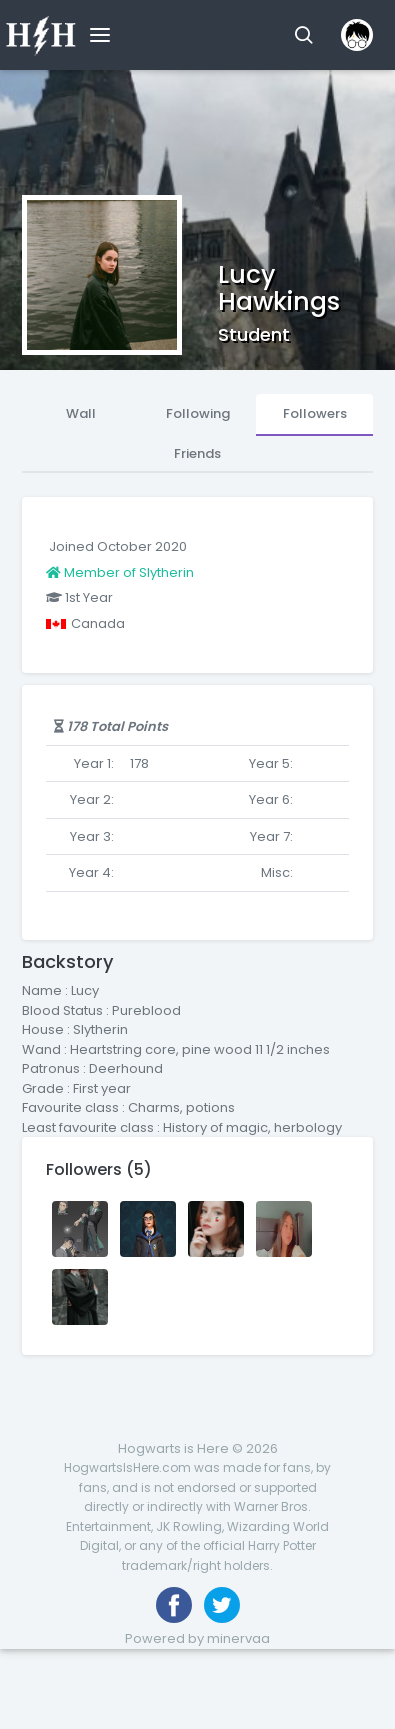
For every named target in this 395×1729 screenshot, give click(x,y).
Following (198, 413)
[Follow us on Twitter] (222, 1605)
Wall (81, 413)
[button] (303, 35)
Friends (197, 453)
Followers (315, 413)
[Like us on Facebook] (174, 1605)
